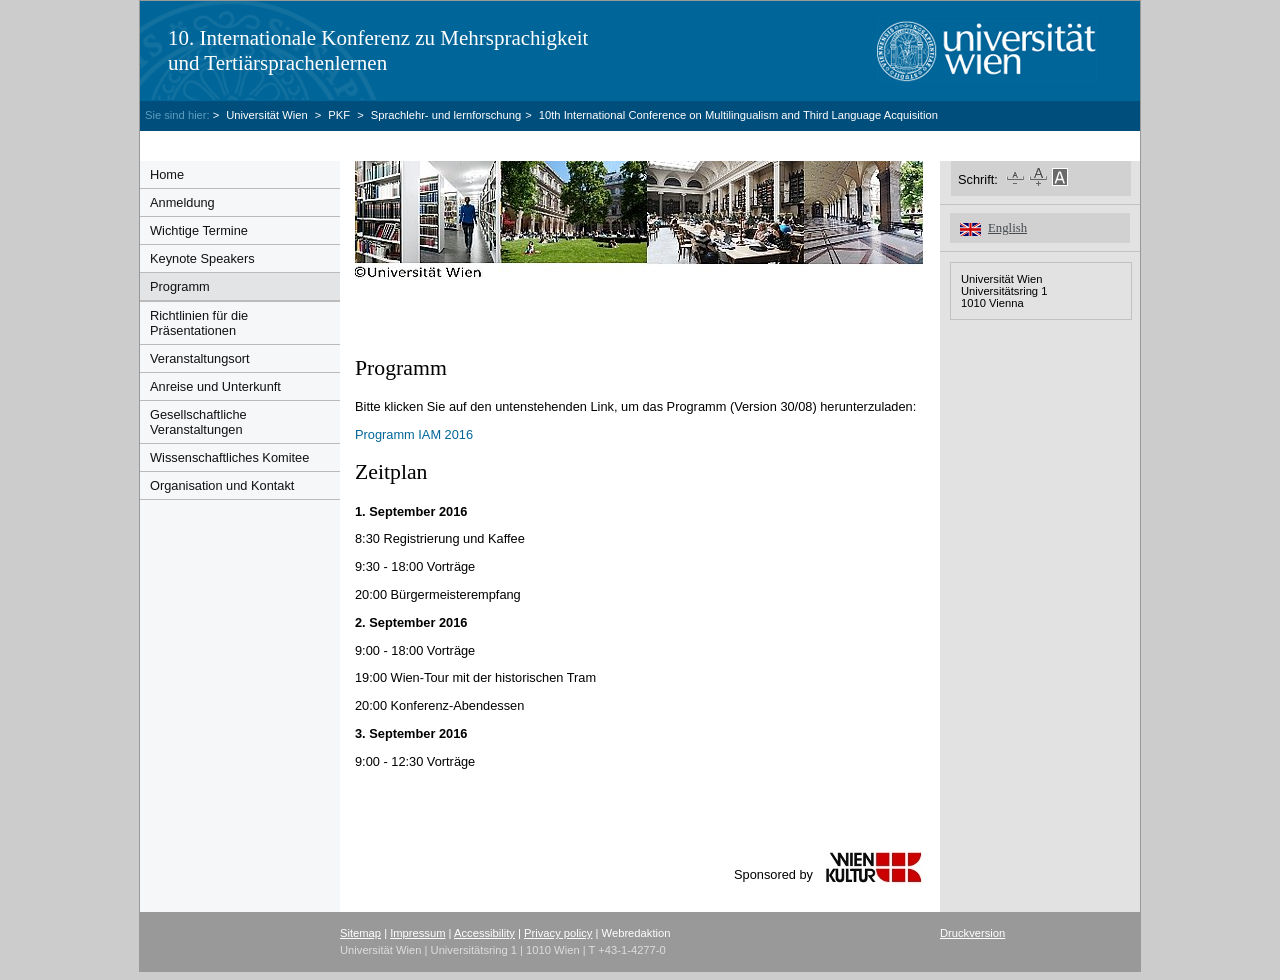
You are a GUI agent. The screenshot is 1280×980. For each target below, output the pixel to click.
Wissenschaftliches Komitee (229, 457)
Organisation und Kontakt (222, 485)
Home (167, 174)
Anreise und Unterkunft (215, 386)
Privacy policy (558, 933)
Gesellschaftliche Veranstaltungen (198, 422)
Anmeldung (182, 202)
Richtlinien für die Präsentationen (199, 323)
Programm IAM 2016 (414, 434)
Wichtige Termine (199, 230)
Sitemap (360, 933)
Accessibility (484, 933)
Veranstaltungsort (200, 358)
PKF (339, 115)
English (1007, 228)
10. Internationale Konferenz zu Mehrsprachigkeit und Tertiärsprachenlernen (378, 50)
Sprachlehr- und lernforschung (446, 115)
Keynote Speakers (202, 258)
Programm (180, 286)
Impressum (417, 933)
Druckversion (972, 933)
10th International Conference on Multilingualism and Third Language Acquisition (738, 115)
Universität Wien (268, 115)
